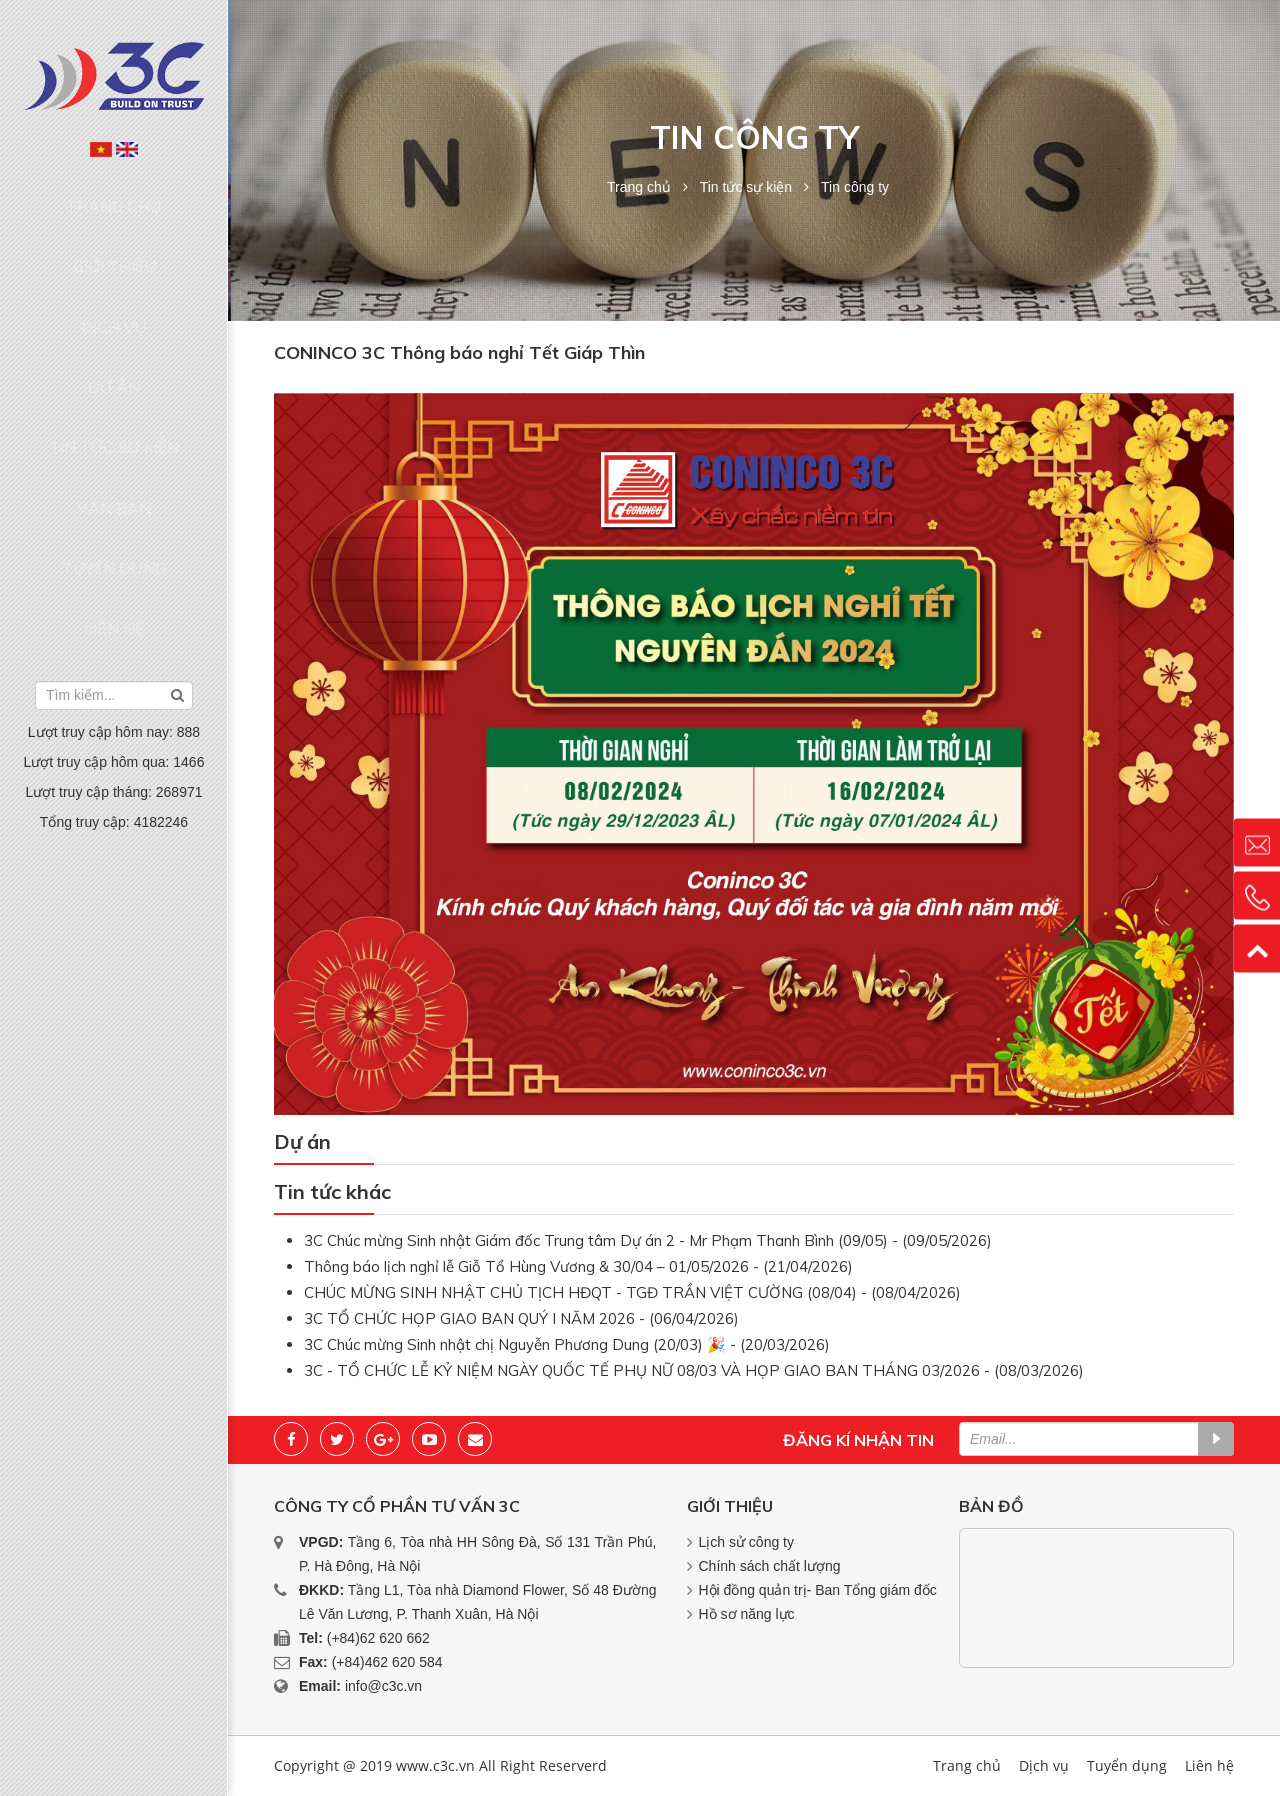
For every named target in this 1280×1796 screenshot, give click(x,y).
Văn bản (114, 386)
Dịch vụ (114, 272)
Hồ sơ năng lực (747, 1614)
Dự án (114, 310)
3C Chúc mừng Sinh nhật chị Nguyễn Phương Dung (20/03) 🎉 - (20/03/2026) (567, 1344)
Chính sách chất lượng (770, 1566)
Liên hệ (114, 463)
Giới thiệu (114, 233)
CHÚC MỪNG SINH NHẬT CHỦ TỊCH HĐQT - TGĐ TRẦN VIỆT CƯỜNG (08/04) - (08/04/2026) (632, 1292)
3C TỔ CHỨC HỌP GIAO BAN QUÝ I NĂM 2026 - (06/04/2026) (521, 1318)
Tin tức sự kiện (114, 348)
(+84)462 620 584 (387, 1662)
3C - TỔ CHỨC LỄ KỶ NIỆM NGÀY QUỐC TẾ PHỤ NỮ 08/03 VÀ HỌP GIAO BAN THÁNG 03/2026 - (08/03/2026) (694, 1370)
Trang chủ (114, 195)
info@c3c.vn (383, 1686)
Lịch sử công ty (747, 1542)
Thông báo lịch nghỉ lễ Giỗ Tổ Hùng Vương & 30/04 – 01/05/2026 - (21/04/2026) (578, 1266)
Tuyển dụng (114, 424)
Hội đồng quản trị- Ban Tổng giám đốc (818, 1590)
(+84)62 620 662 (378, 1638)
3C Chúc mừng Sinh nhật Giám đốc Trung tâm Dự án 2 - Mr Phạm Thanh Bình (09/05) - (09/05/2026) (648, 1240)
